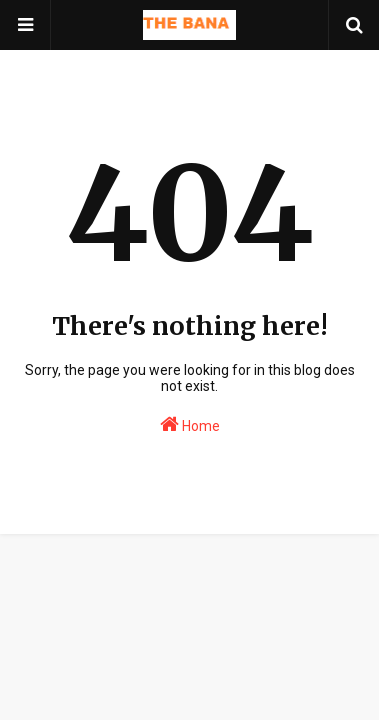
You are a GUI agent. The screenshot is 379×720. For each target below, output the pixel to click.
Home (190, 424)
